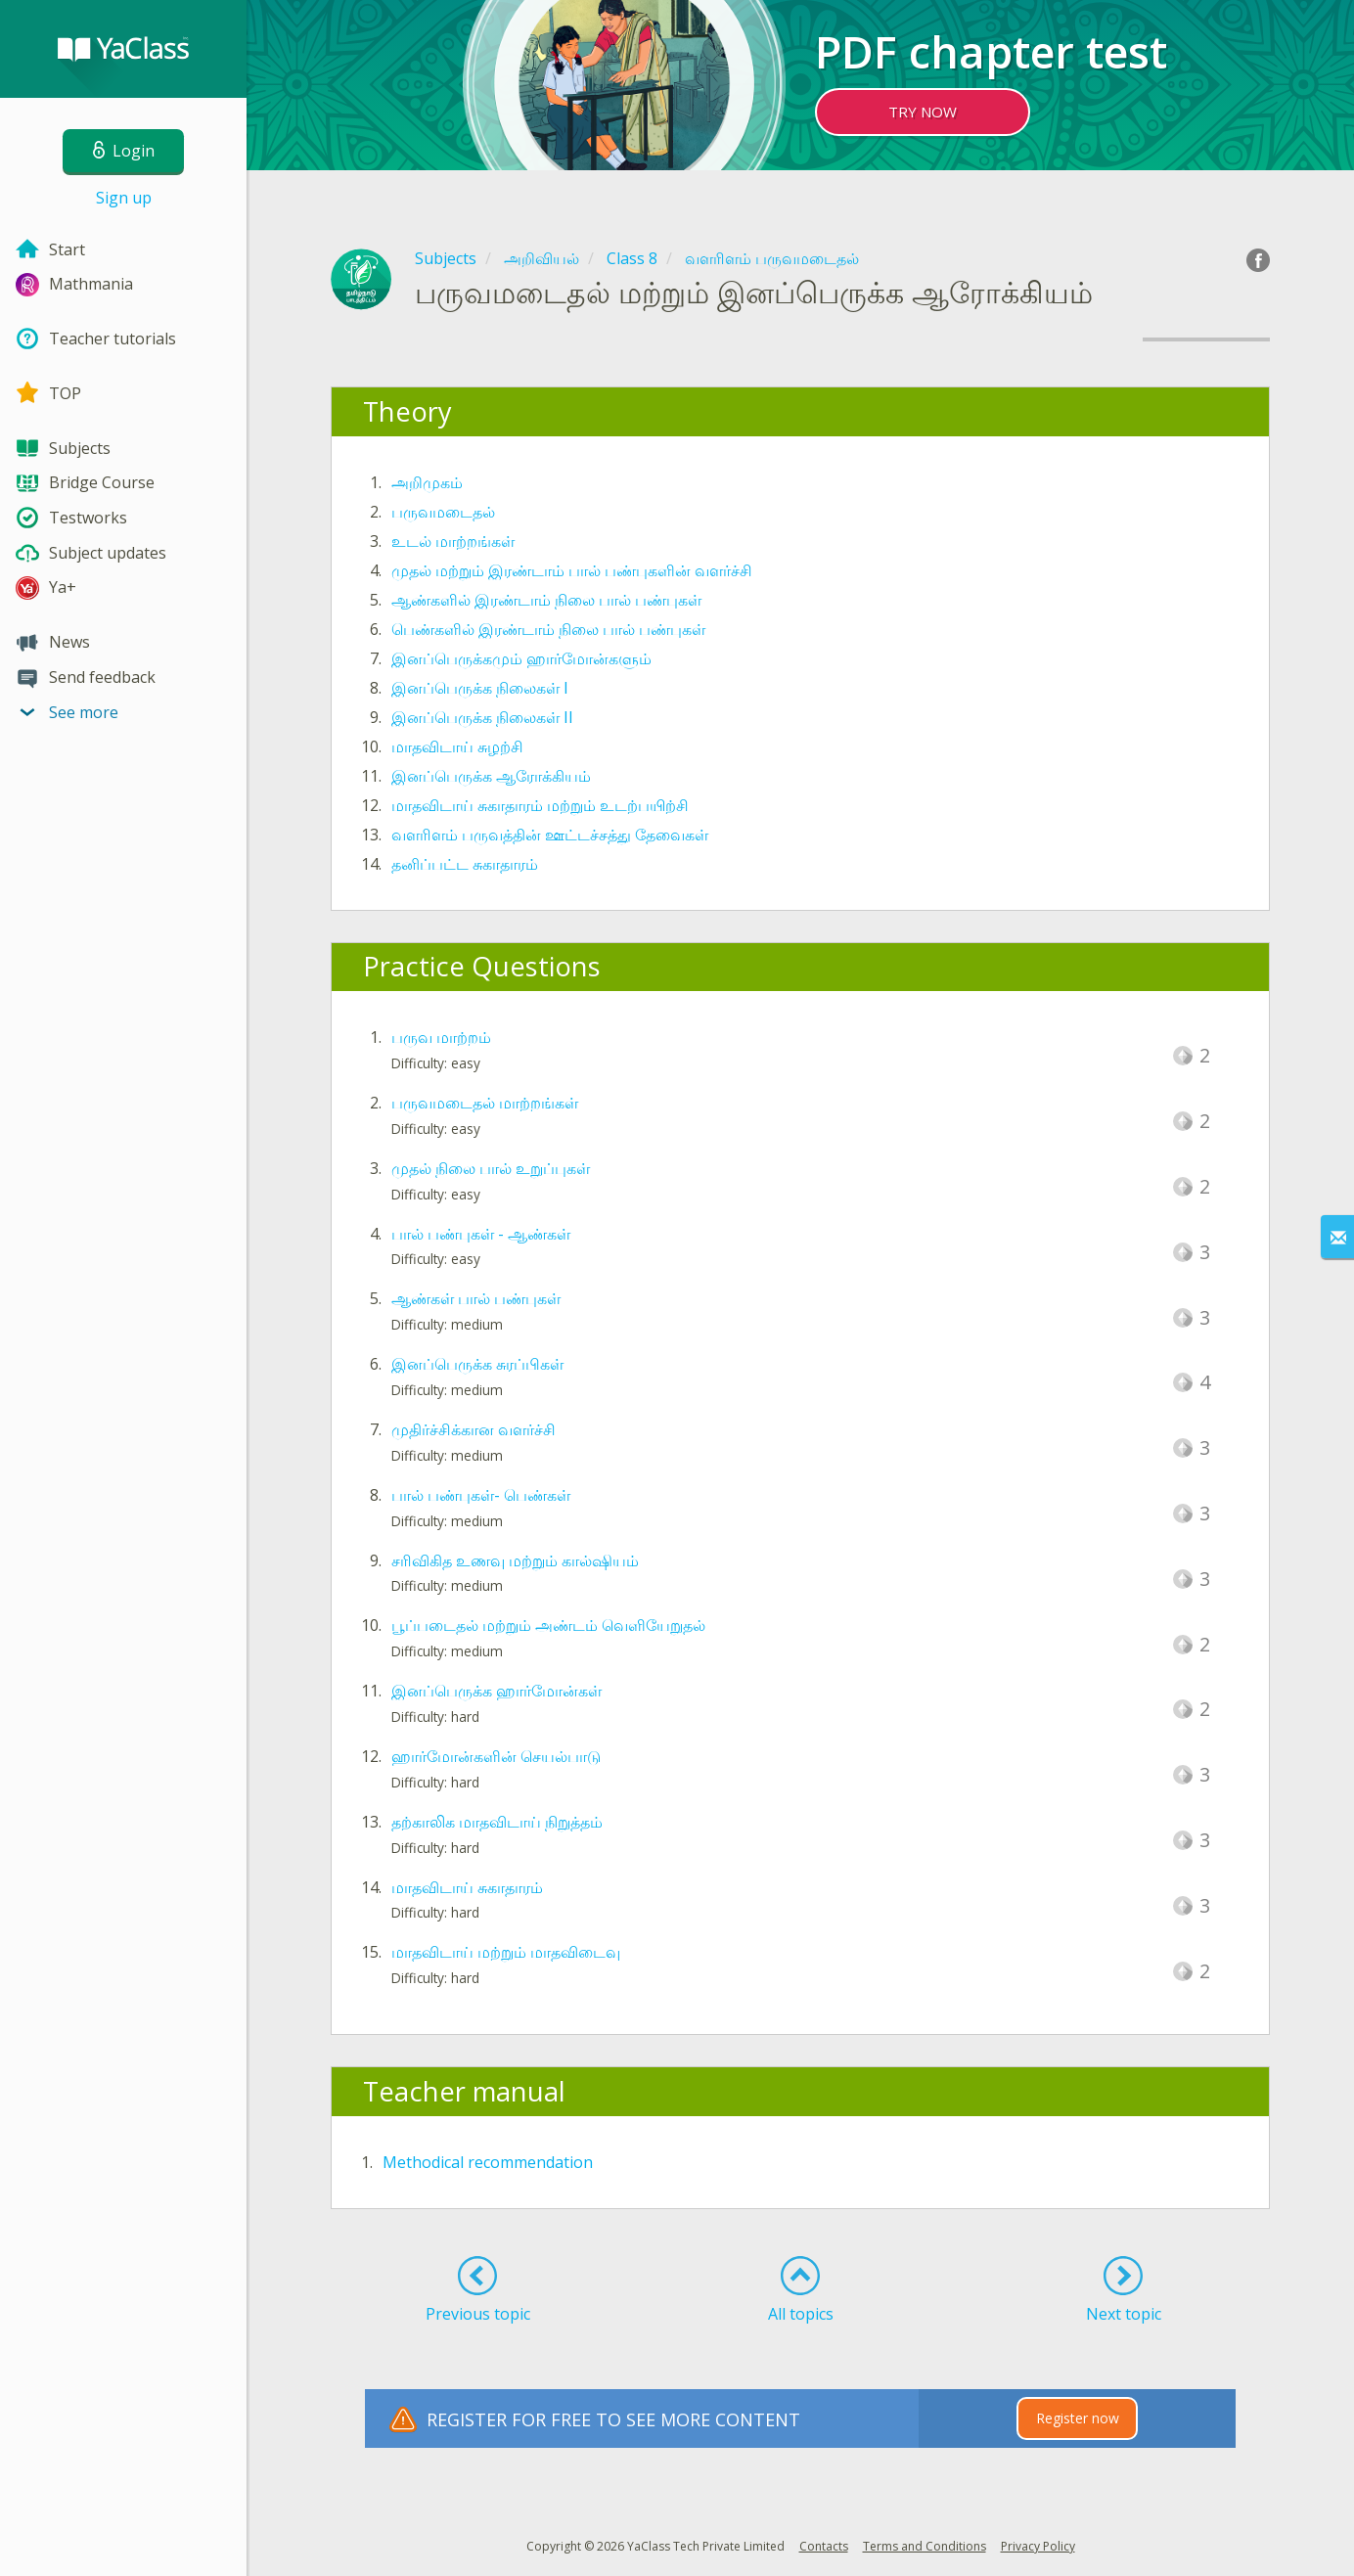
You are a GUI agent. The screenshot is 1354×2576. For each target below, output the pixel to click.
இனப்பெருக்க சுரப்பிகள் (477, 1364)
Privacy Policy (1038, 2546)
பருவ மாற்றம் (441, 1037)
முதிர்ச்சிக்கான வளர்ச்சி (473, 1429)
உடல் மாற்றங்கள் (453, 541)
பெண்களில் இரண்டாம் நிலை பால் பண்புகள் (548, 629)
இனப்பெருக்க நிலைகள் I (479, 688)
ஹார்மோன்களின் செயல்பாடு (496, 1756)
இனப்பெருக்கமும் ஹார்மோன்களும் (521, 658)
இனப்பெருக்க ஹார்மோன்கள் (496, 1690)
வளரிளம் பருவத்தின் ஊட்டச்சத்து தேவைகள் (549, 834)
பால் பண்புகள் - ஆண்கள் (480, 1233)
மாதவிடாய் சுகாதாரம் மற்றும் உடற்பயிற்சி (540, 805)
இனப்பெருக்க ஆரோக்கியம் (491, 776)
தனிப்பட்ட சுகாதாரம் (464, 864)
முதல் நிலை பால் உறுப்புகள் (490, 1168)
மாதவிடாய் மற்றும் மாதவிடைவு (505, 1952)
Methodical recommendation (488, 2162)
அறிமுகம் (427, 482)
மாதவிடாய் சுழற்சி (457, 746)
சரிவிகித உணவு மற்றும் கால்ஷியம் (515, 1560)
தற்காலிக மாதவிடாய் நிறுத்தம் (497, 1821)
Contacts (823, 2546)
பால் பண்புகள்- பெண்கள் (480, 1495)
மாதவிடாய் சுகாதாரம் (467, 1887)
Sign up (124, 197)
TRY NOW (922, 111)
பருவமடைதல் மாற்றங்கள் (484, 1102)
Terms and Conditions (924, 2546)
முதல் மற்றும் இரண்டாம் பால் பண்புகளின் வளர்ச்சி (571, 570)
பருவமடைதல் (443, 511)
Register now (1077, 2418)
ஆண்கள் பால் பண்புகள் (476, 1298)
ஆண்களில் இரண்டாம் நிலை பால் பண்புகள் (546, 599)
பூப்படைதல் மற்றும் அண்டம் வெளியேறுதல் (548, 1625)
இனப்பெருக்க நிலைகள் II (482, 717)
